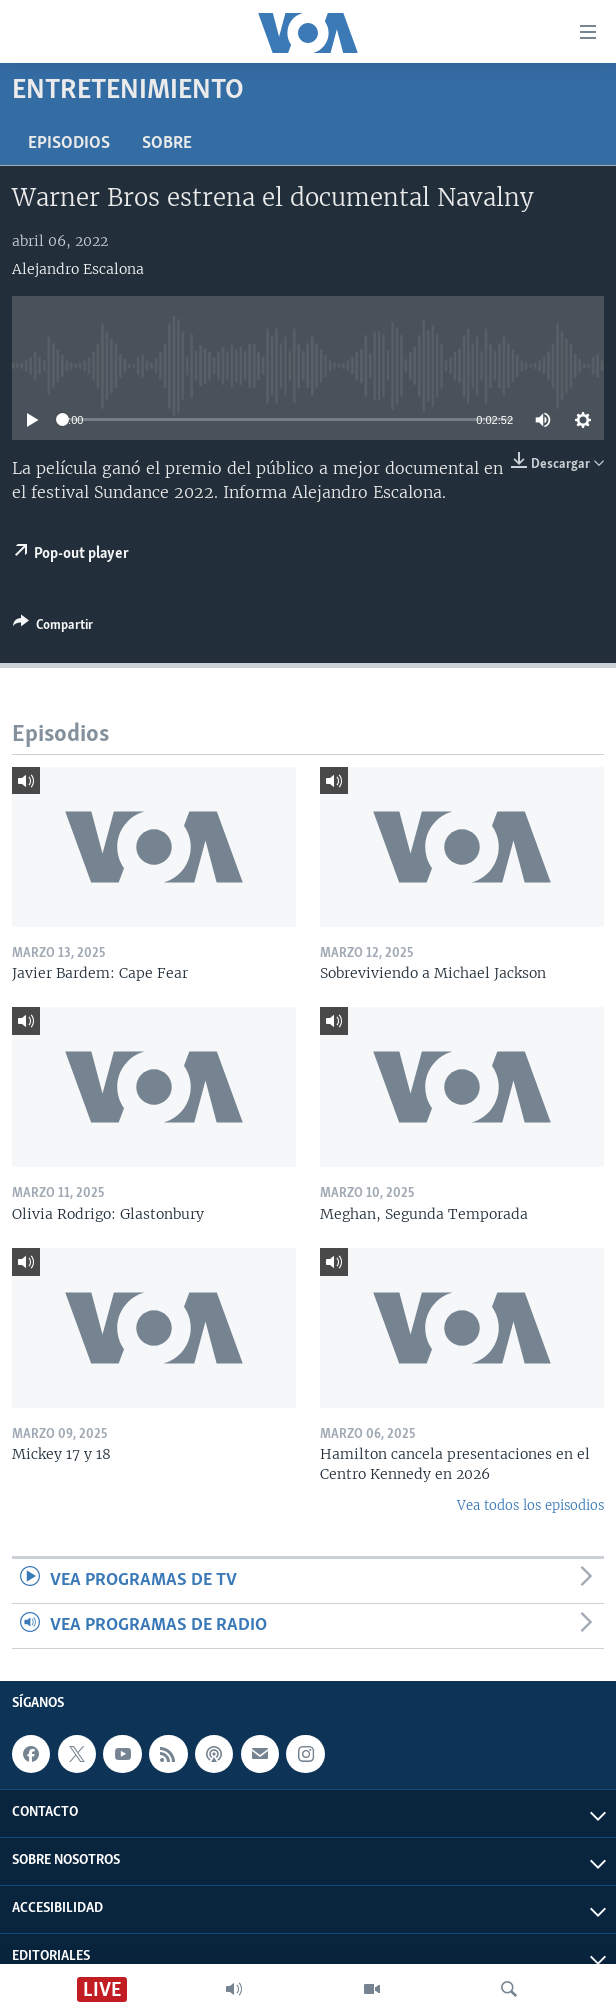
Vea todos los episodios (530, 1505)
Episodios (69, 143)
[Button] (53, 628)
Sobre (167, 143)
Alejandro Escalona (78, 269)
